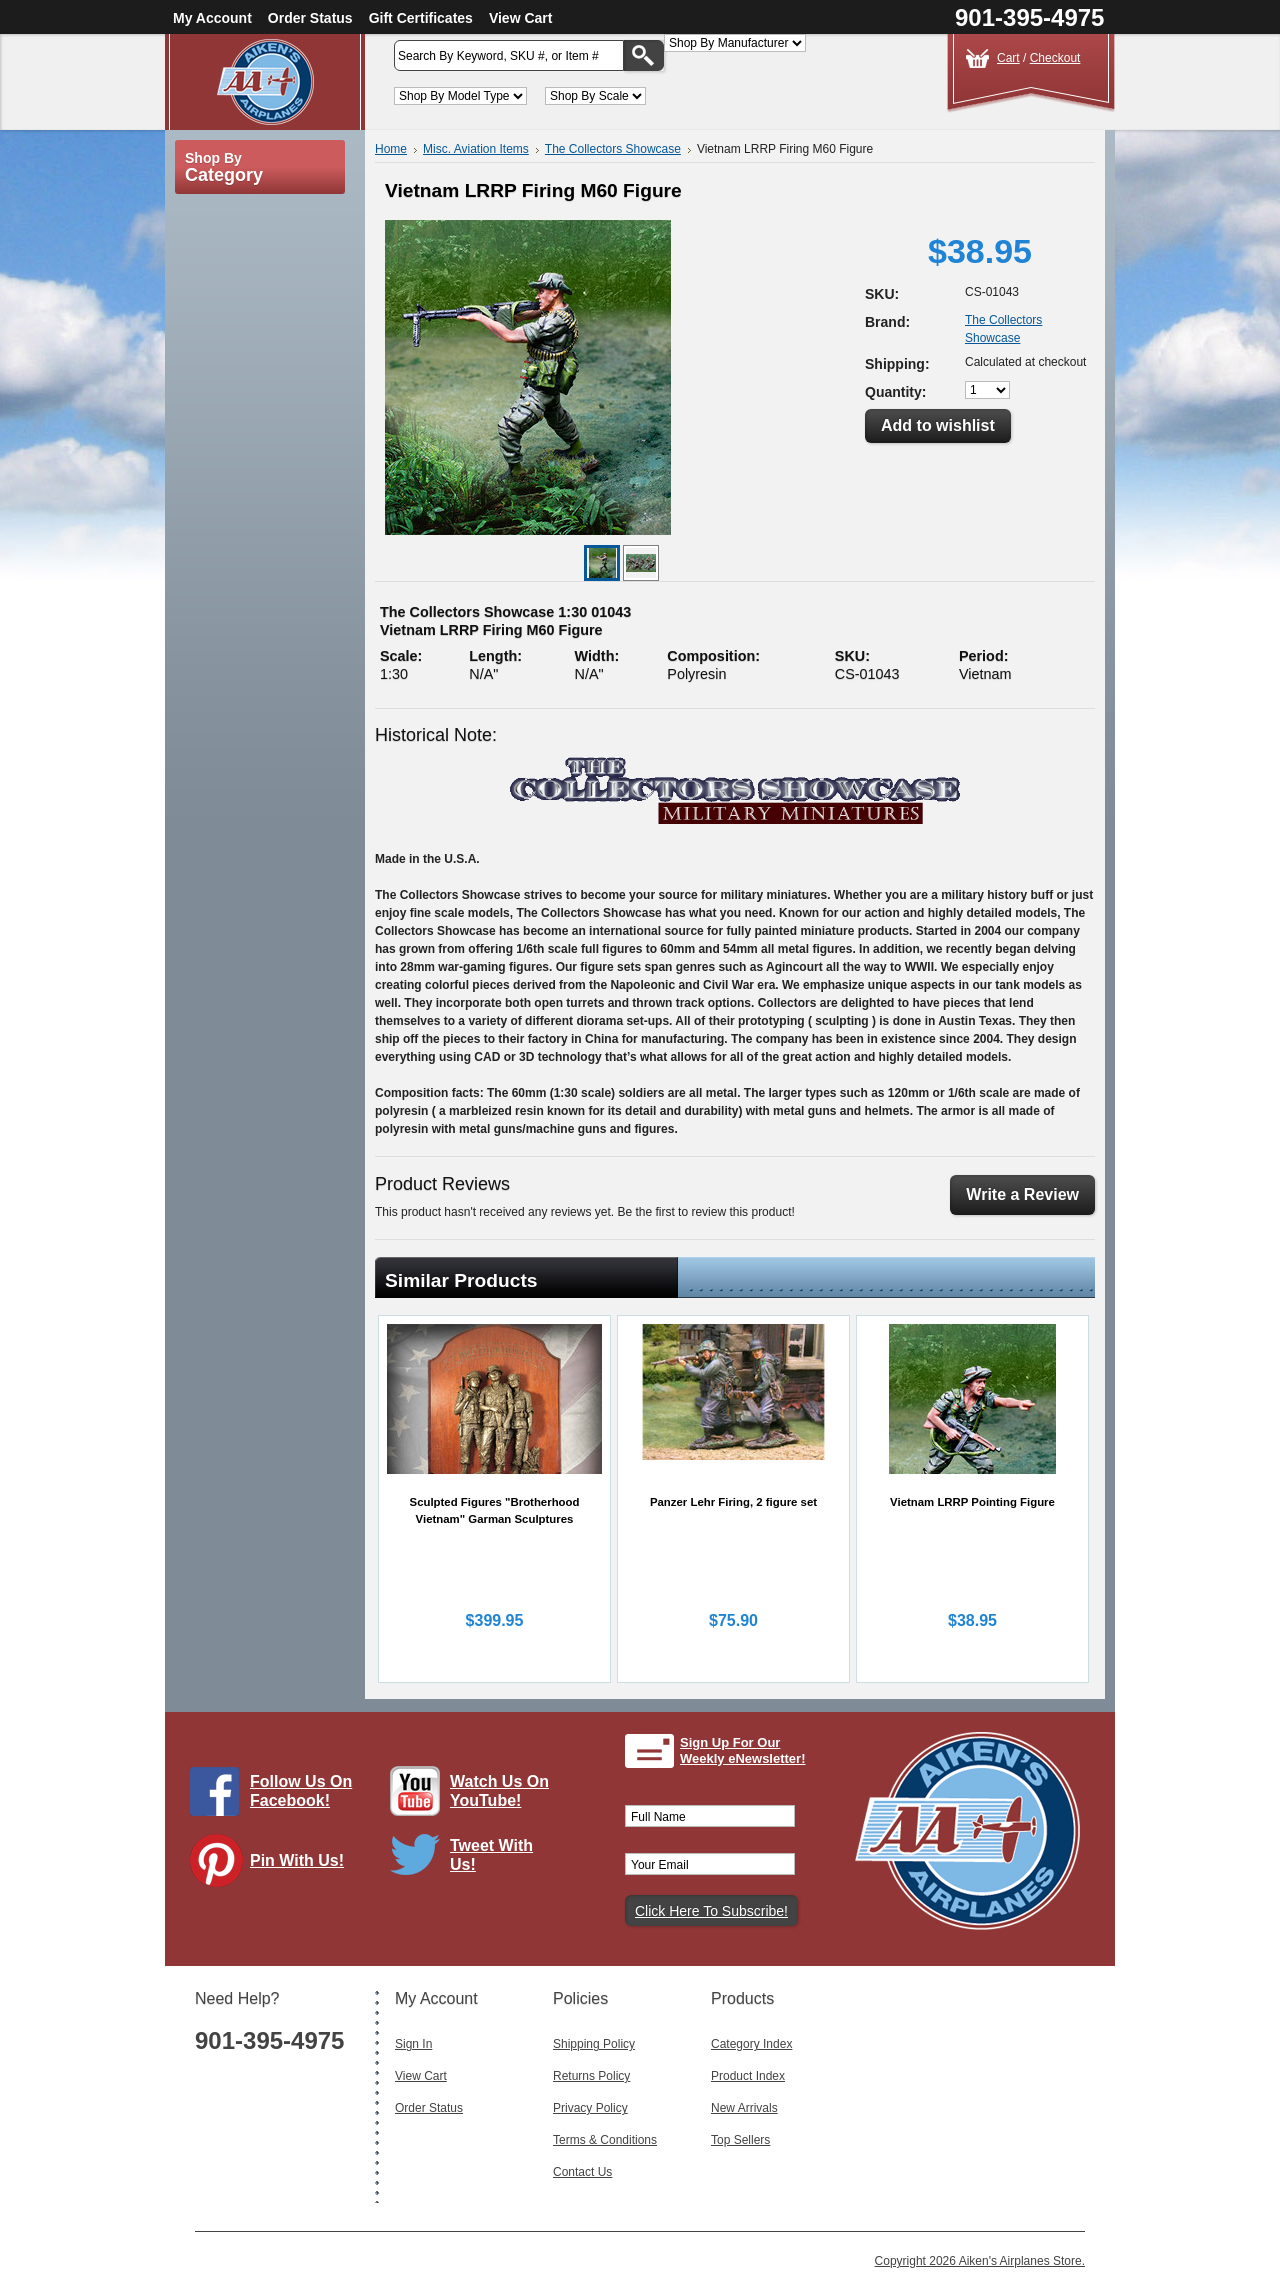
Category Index (751, 2044)
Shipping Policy (594, 2044)
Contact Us (582, 2172)
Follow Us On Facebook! (301, 1791)
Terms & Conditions (605, 2140)
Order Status (310, 18)
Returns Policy (591, 2076)
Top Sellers (740, 2140)
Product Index (748, 2076)
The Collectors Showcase (613, 149)
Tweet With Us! (491, 1855)
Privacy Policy (590, 2108)
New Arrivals (744, 2108)
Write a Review (1022, 1194)
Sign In (413, 2044)
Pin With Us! (297, 1860)
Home (391, 149)
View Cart (521, 18)
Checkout (1055, 58)
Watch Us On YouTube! (499, 1791)
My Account (212, 18)
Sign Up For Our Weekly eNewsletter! (743, 1750)
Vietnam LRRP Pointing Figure (972, 1502)
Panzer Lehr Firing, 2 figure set (733, 1502)
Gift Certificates (421, 18)
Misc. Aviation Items (476, 149)
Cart (1008, 58)
